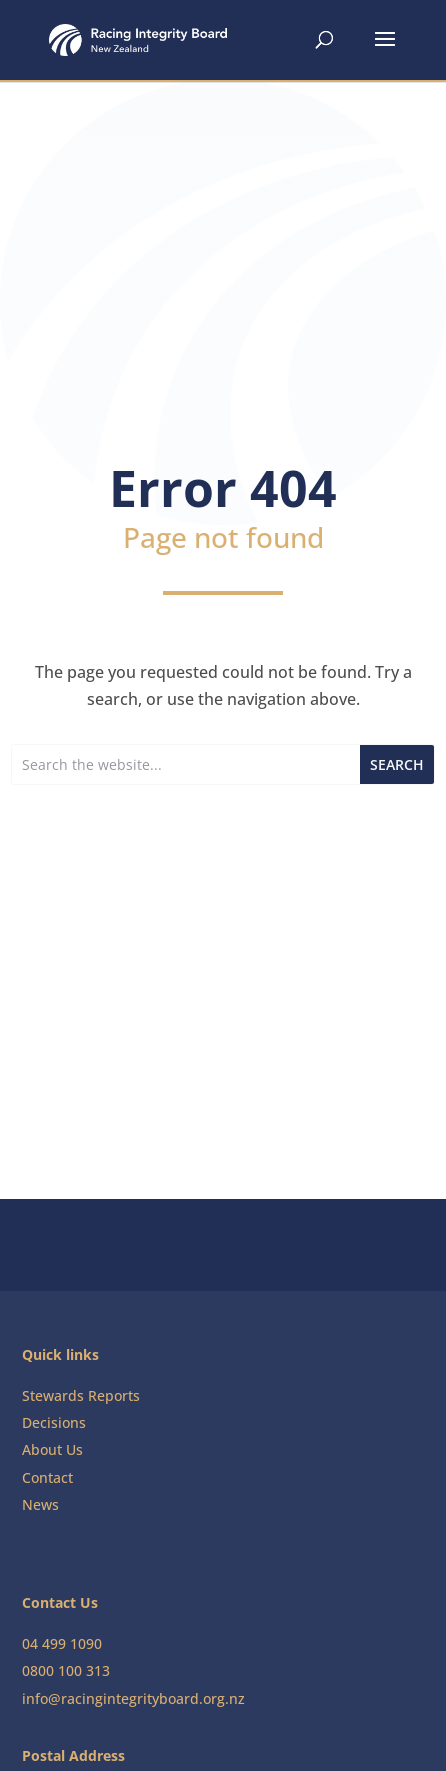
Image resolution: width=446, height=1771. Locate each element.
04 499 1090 (62, 1643)
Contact (47, 1477)
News (40, 1504)
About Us (52, 1449)
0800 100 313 (66, 1670)
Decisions (54, 1422)
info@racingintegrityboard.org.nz (133, 1698)
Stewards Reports (81, 1395)
